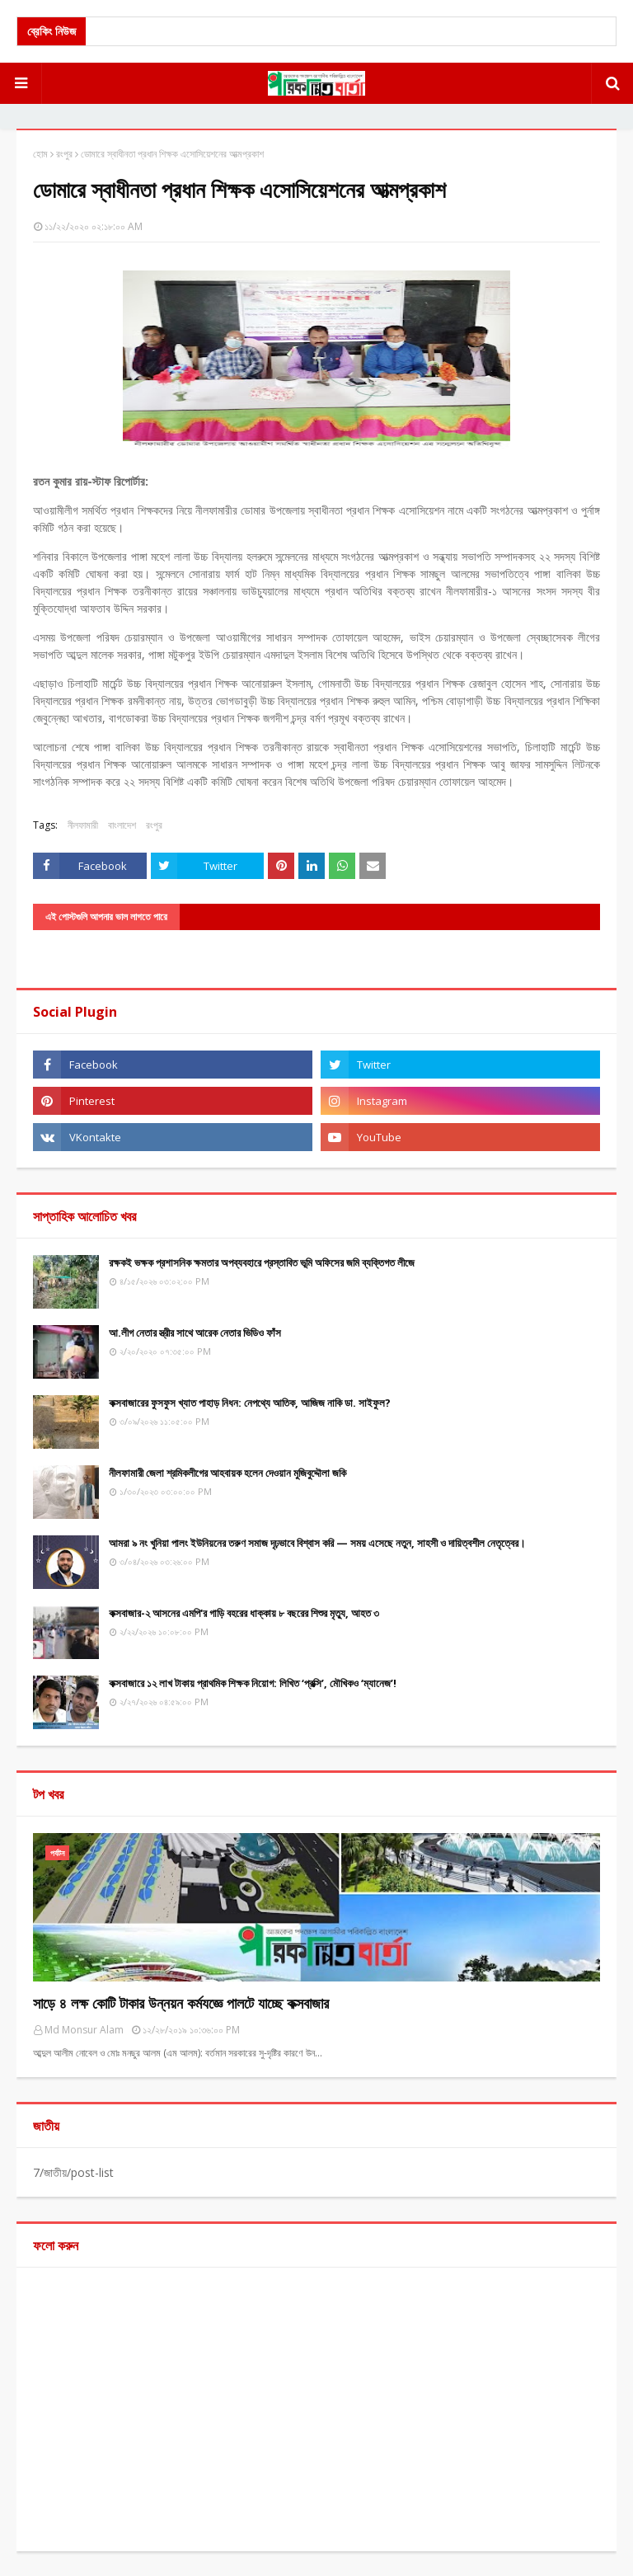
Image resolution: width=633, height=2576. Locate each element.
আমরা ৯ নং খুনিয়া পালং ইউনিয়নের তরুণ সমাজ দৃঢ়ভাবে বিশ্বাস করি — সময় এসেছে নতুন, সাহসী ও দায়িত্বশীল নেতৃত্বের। (317, 1542)
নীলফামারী (83, 825)
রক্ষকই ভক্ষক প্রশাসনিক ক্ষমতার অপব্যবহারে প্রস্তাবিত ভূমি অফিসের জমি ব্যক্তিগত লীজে (262, 1262)
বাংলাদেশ (122, 825)
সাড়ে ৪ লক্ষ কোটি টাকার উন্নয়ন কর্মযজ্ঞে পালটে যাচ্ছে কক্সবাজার (181, 2003)
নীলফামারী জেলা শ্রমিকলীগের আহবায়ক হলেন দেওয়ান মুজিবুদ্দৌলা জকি (227, 1472)
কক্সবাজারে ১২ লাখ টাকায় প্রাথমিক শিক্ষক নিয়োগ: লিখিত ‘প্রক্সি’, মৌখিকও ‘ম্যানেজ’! (252, 1683)
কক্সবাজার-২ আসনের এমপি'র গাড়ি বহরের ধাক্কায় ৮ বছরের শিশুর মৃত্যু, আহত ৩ (244, 1612)
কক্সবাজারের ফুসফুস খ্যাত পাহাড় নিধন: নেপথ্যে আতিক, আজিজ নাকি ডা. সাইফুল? (250, 1402)
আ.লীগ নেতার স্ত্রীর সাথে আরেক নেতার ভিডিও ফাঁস (195, 1332)
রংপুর (64, 154)
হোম (40, 154)
